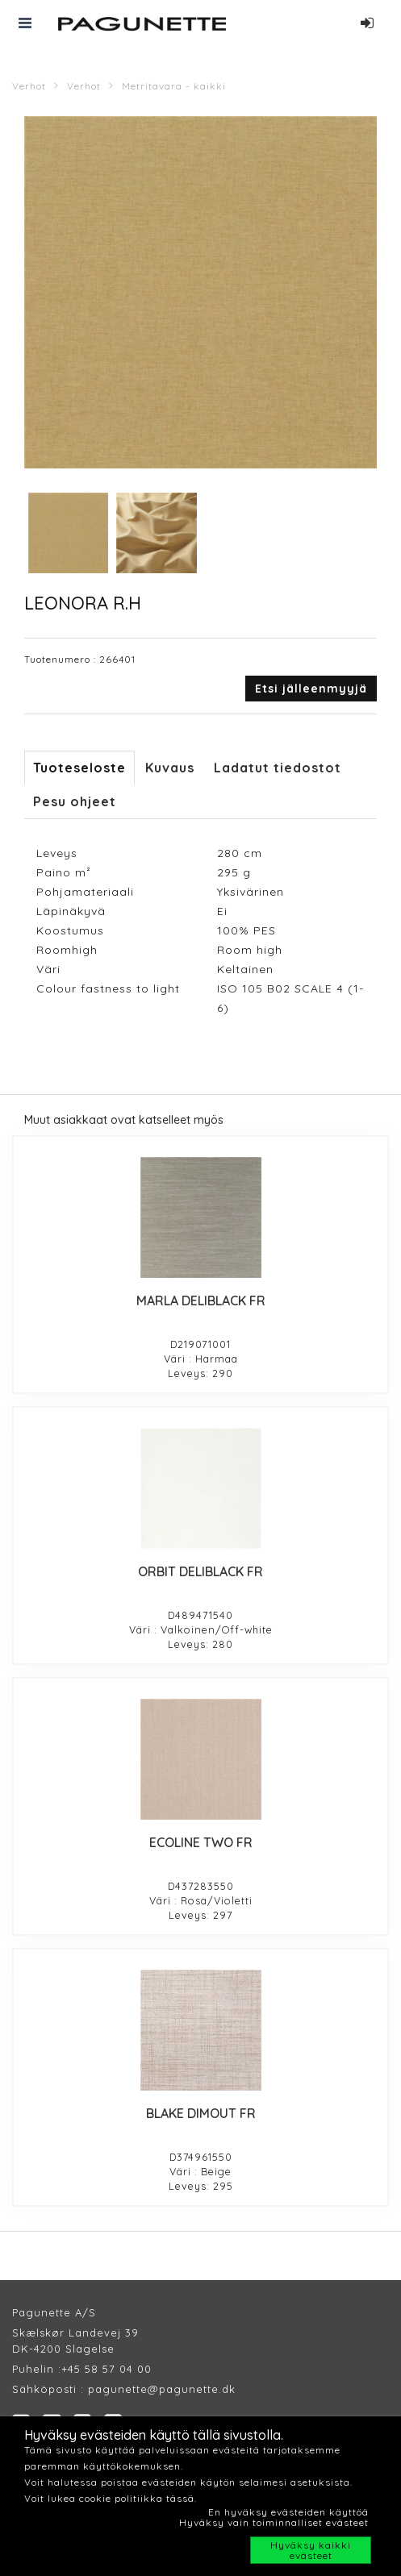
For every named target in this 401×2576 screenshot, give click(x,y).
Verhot (29, 86)
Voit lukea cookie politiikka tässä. (110, 2498)
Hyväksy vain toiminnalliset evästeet (274, 2522)
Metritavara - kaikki (174, 86)
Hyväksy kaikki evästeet (310, 2550)
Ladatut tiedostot (277, 767)
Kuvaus (169, 767)
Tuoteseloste (79, 767)
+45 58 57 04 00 (106, 2368)
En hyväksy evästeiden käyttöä (288, 2512)
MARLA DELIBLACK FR (200, 1300)
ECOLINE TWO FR (201, 1842)
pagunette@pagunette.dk (162, 2388)
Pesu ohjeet (74, 801)
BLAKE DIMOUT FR (201, 2113)
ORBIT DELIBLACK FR (200, 1571)
